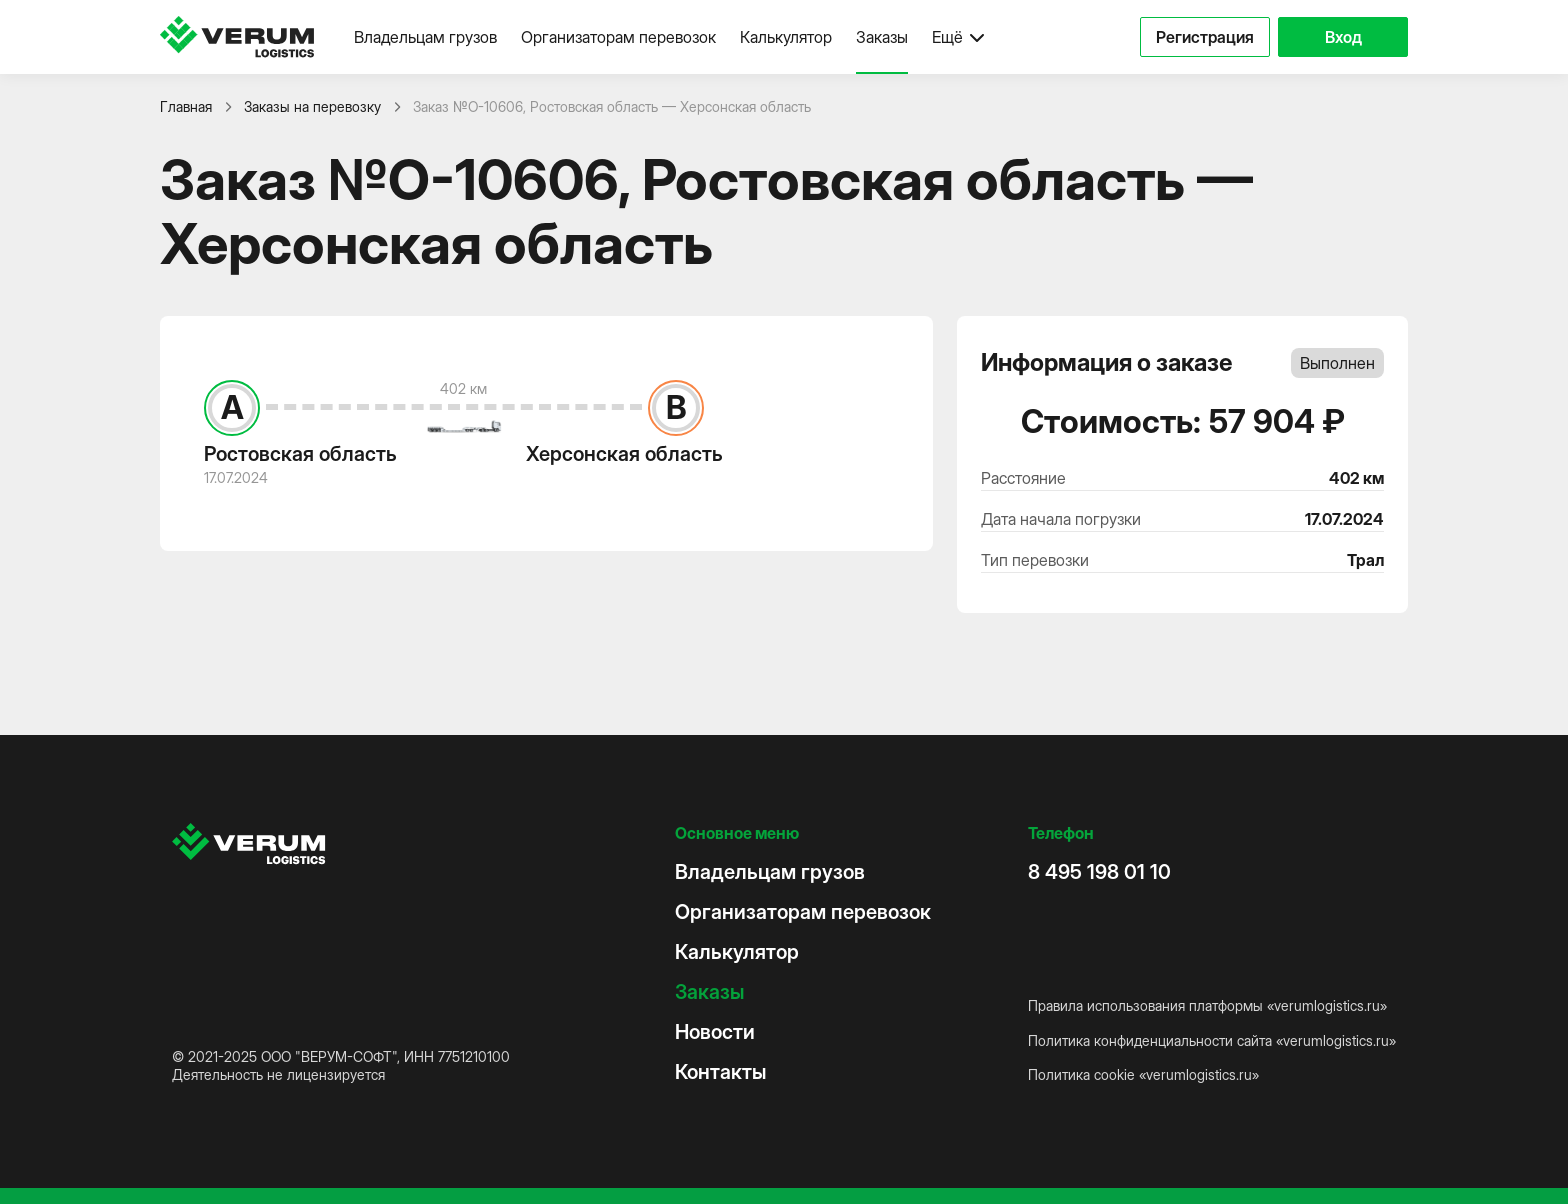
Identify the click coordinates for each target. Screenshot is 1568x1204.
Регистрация (1205, 37)
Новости (715, 1032)
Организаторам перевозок (618, 37)
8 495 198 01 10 (1099, 872)
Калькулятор (786, 37)
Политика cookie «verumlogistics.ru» (1143, 1074)
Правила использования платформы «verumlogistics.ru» (1207, 1005)
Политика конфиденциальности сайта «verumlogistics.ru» (1212, 1040)
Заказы (882, 37)
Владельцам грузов (425, 37)
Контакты (720, 1072)
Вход (1343, 37)
